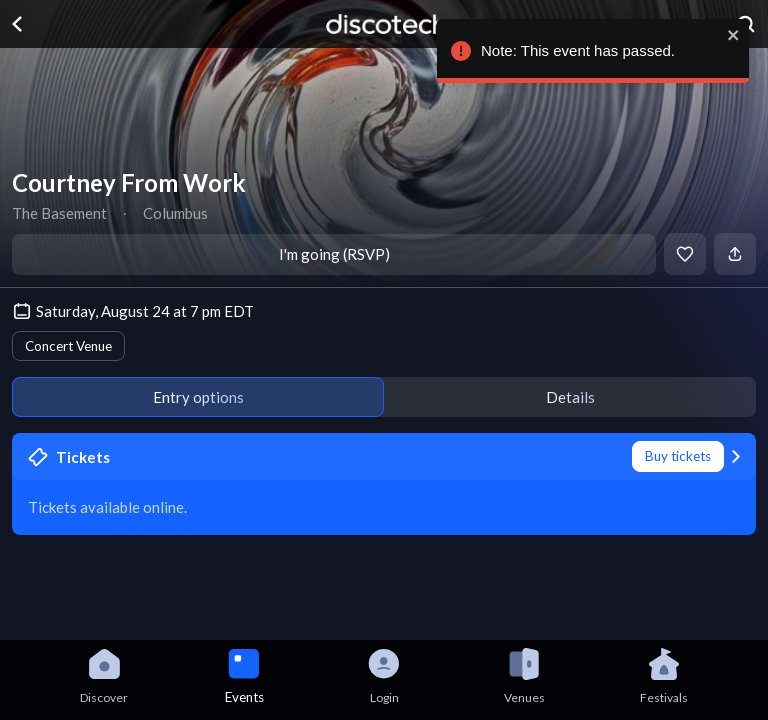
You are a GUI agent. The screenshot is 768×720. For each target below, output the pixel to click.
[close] (730, 35)
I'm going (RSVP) (334, 254)
